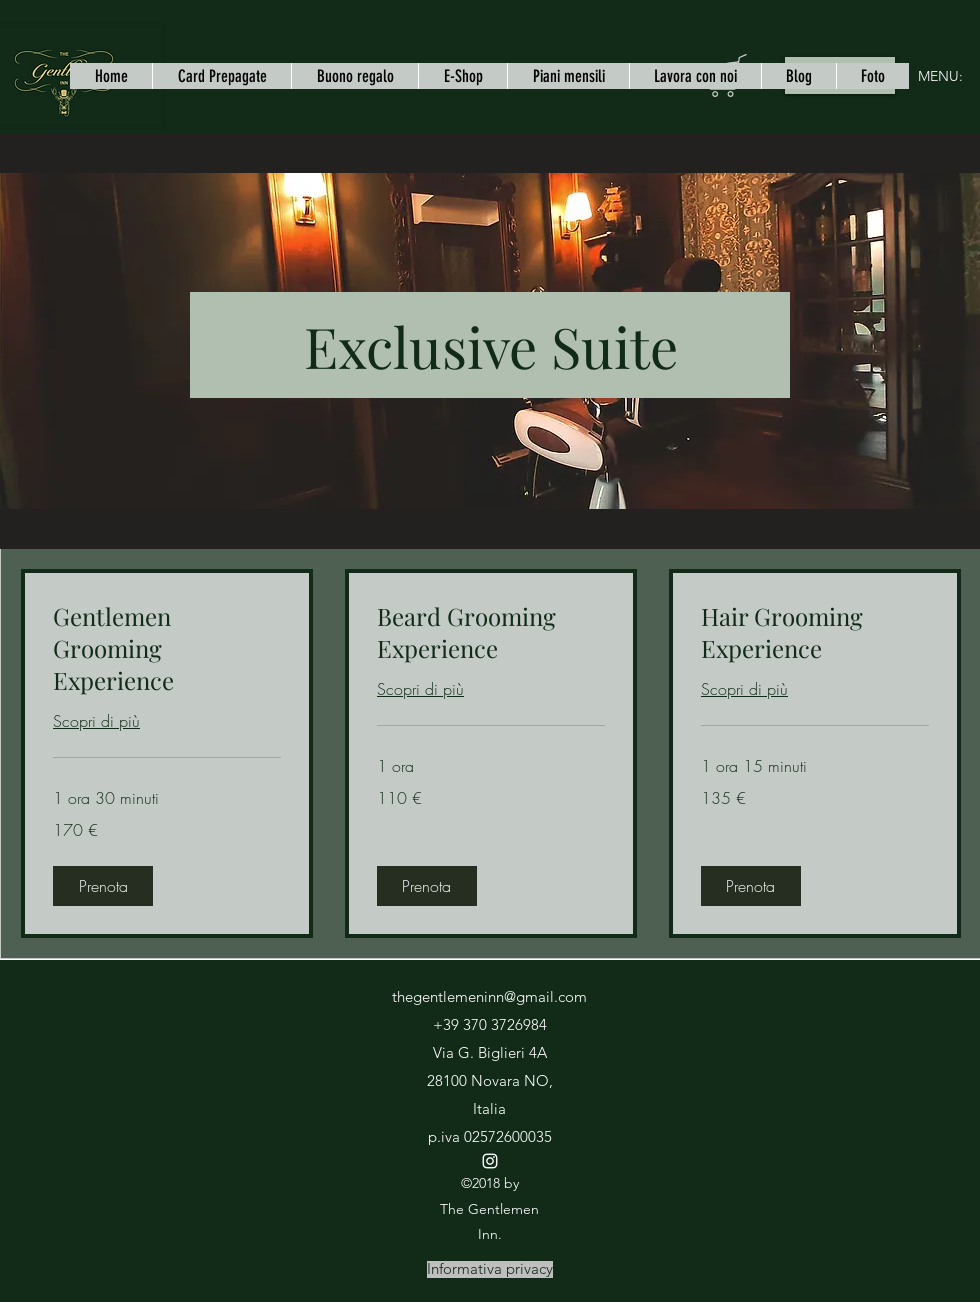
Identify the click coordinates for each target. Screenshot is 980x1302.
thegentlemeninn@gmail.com (489, 996)
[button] (103, 886)
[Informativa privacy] (490, 1269)
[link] (167, 649)
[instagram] (490, 1161)
